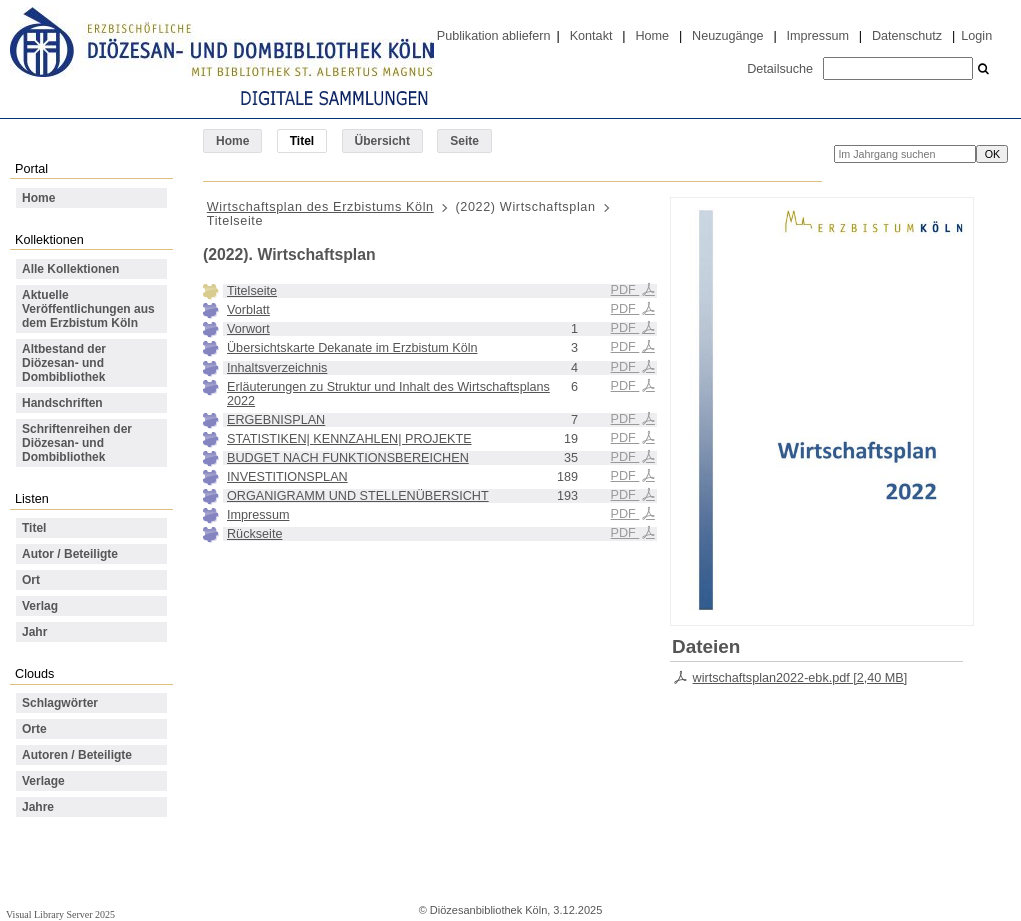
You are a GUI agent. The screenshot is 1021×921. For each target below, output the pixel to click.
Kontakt (591, 36)
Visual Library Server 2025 (60, 914)
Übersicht (382, 141)
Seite (464, 141)
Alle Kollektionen (70, 269)
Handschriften (62, 403)
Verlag (40, 606)
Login (976, 36)
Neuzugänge (728, 36)
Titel (34, 528)
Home (652, 36)
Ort (31, 580)
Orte (34, 729)
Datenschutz (907, 36)
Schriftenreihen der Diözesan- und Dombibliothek (77, 443)
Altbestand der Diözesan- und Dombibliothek (64, 363)
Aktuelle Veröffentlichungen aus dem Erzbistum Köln (88, 309)
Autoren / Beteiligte (77, 755)
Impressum (818, 36)
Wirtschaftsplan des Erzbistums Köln (320, 207)
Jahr (34, 632)
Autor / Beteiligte (70, 554)
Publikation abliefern (494, 36)
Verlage (43, 781)
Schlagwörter (60, 703)
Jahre (38, 807)
